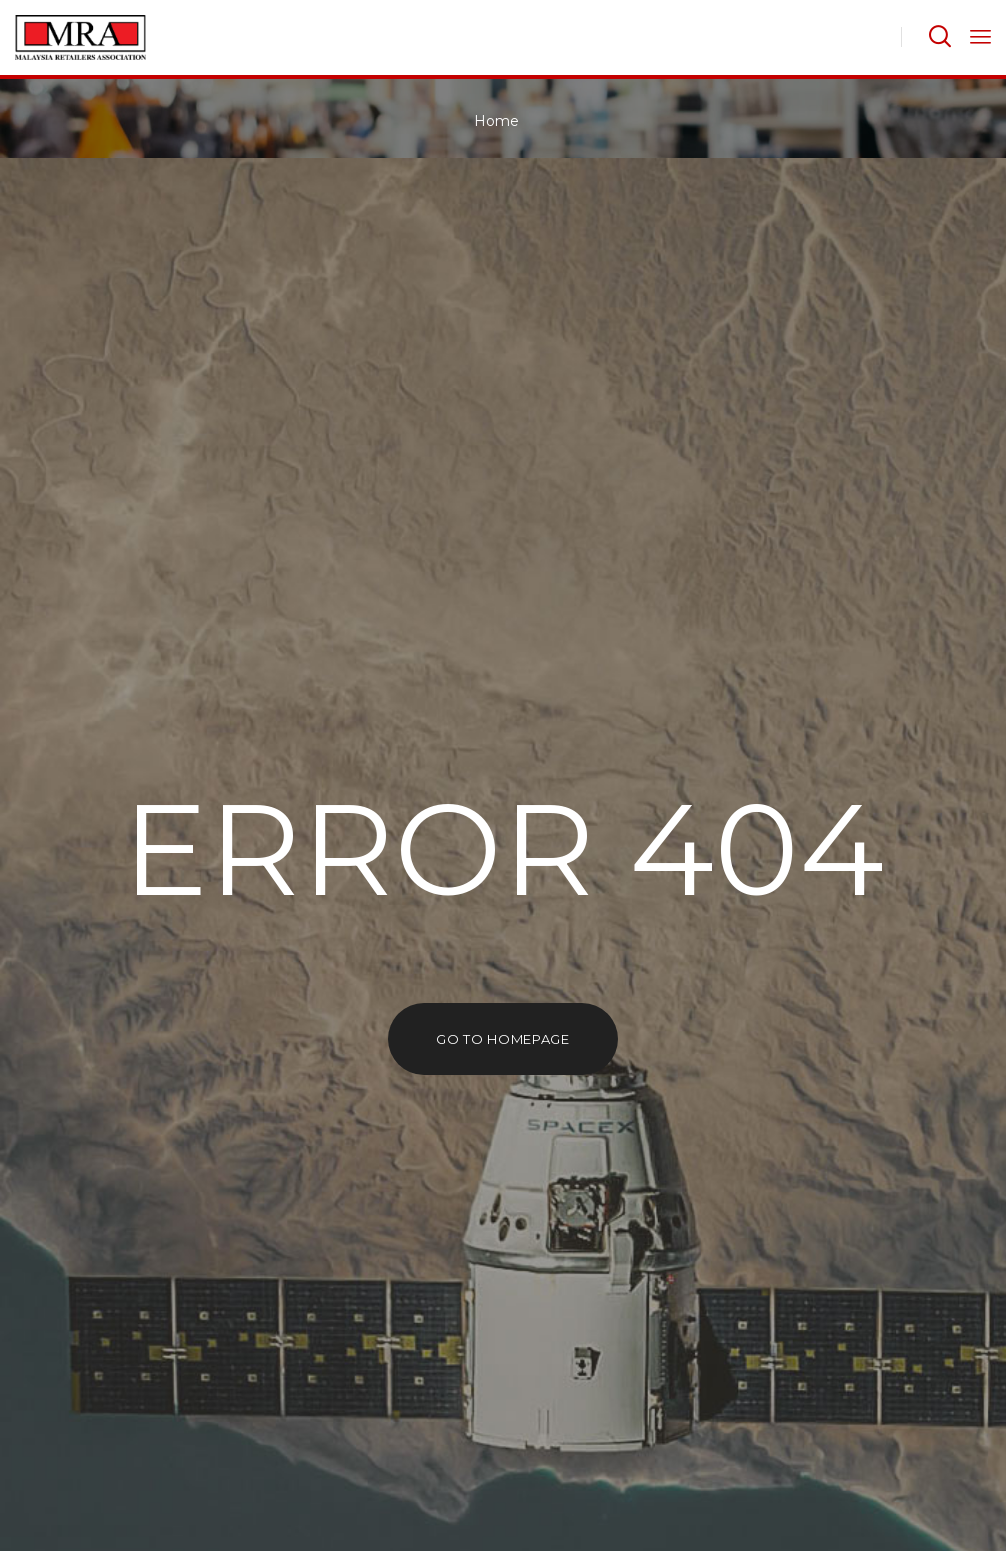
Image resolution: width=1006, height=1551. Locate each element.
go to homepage (502, 1039)
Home (496, 121)
